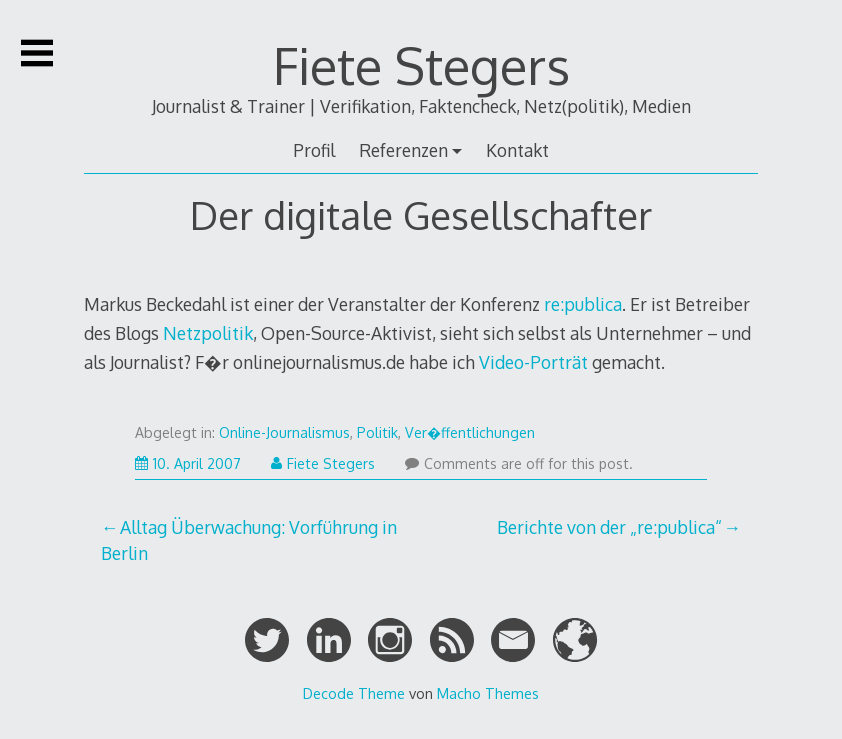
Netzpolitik (208, 333)
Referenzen (403, 150)
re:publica (583, 304)
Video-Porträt (535, 362)
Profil (314, 150)
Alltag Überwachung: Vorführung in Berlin (249, 540)
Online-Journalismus (284, 432)
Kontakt (517, 150)
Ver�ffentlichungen (470, 432)
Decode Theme (354, 693)
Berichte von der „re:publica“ (609, 527)
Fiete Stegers (421, 65)
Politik (377, 432)
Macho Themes (488, 693)
